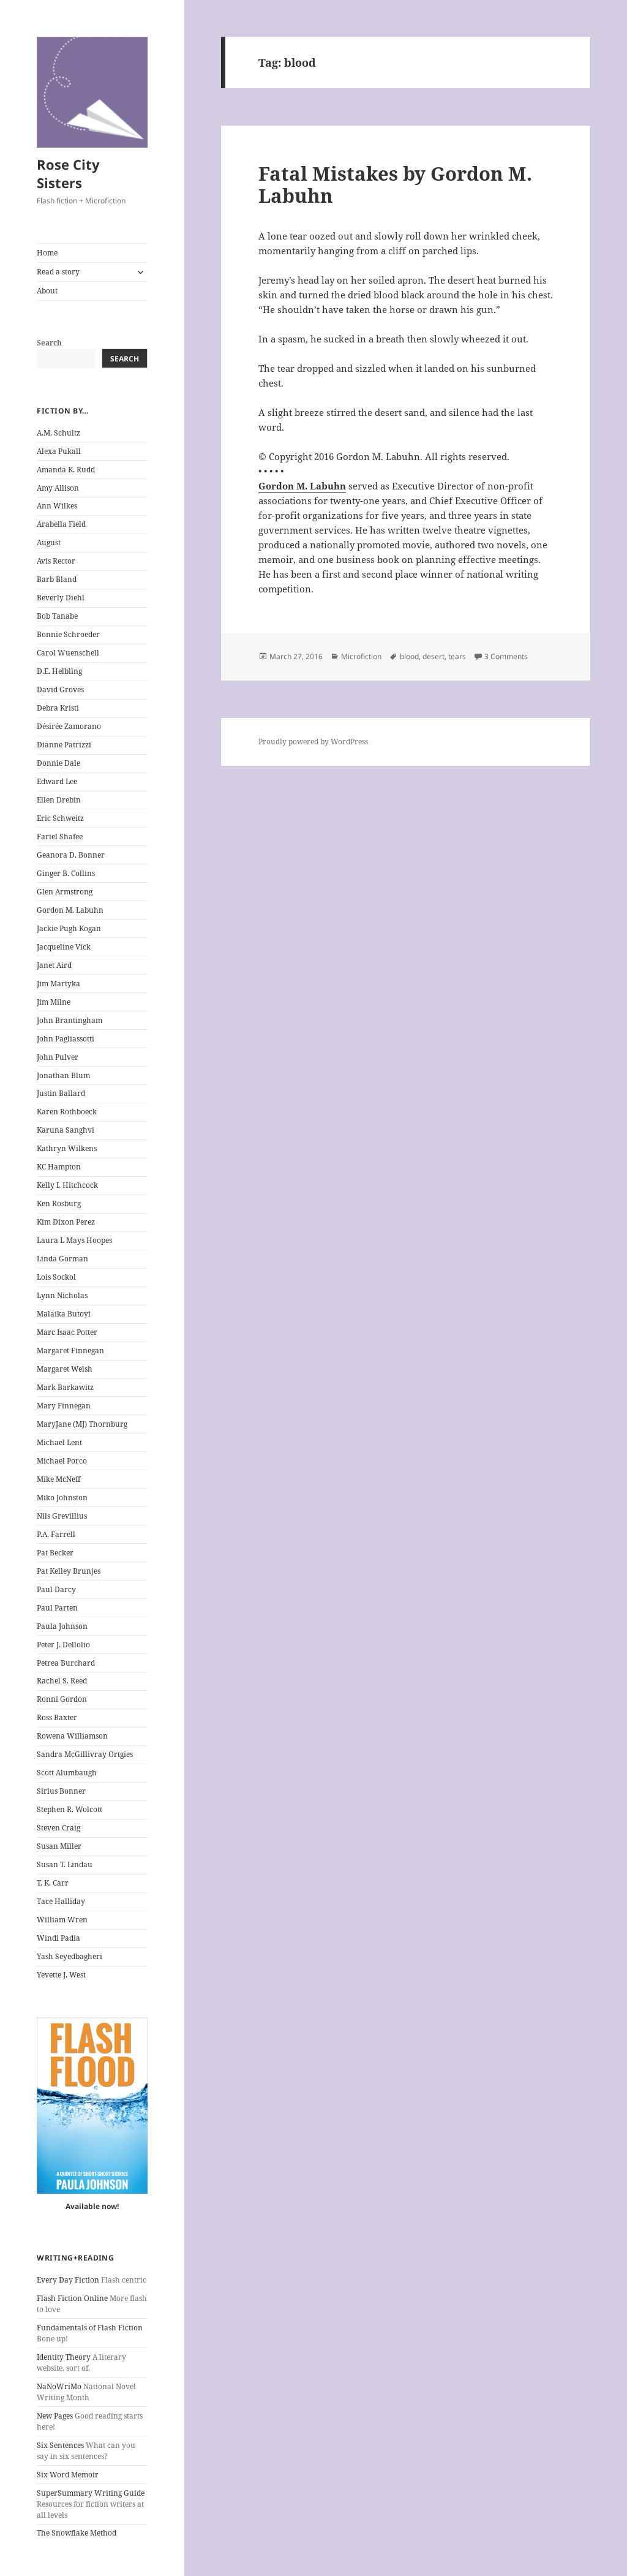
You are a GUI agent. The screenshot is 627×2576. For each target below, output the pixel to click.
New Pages (55, 2416)
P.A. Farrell (56, 1534)
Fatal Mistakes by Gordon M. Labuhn (395, 184)
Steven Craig (58, 1827)
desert (433, 656)
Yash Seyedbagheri (69, 1956)
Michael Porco (62, 1461)
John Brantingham (69, 1020)
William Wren (62, 1919)
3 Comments (506, 656)
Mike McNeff (58, 1479)
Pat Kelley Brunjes (68, 1571)
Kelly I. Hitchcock (67, 1185)
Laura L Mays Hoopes (74, 1240)
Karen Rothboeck (67, 1111)
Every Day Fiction (68, 2280)
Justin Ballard (61, 1093)
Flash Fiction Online (72, 2298)
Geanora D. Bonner (71, 855)
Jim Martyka (58, 983)
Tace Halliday (61, 1901)
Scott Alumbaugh (67, 1772)
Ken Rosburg (59, 1203)
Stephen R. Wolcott (69, 1809)
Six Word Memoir (68, 2474)
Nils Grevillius (62, 1516)
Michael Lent (59, 1442)
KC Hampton (59, 1166)
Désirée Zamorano (69, 726)
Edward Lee (57, 781)
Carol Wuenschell (68, 653)
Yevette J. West (61, 1975)
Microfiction (361, 656)
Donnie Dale (58, 763)
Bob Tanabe (57, 616)
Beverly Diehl (60, 597)
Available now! (92, 2206)
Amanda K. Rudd (66, 469)
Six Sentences (60, 2445)
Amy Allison (58, 488)
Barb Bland (57, 579)
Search (49, 343)
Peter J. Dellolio (63, 1644)
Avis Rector (56, 561)
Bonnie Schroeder (68, 634)
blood (409, 656)
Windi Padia (58, 1938)
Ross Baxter (57, 1717)
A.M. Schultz (58, 433)
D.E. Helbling (59, 671)
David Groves (60, 689)
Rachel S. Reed (62, 1680)
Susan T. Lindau (64, 1864)
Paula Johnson (62, 1626)
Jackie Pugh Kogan (69, 928)
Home (47, 252)
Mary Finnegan (64, 1405)
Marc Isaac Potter (67, 1332)
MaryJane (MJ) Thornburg (82, 1424)
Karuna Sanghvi (65, 1130)
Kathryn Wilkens (67, 1148)
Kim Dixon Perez (66, 1222)
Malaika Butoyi (64, 1314)
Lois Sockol (56, 1277)
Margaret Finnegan (70, 1350)
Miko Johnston (62, 1497)
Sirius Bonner (61, 1791)
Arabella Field (61, 524)
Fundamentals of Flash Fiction (90, 2327)
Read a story (58, 271)
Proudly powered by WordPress (313, 741)
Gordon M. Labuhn (70, 910)
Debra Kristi (58, 708)
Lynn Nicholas (62, 1295)
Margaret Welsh (64, 1369)
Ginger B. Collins (66, 873)
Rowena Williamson (72, 1736)
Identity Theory (64, 2357)
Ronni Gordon (62, 1699)
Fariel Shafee (60, 836)
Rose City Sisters (68, 173)
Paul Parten (57, 1608)
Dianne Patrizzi (64, 744)
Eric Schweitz (60, 818)
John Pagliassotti (65, 1038)
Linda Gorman (62, 1258)
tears (457, 656)
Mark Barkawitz (65, 1387)
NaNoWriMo (59, 2386)
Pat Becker (55, 1552)
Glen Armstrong (64, 891)
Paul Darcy (56, 1589)
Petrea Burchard (66, 1663)
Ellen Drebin (59, 800)
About (47, 290)
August (49, 542)
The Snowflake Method (76, 2533)
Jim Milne (53, 1002)
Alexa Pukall (59, 451)
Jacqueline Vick (64, 947)
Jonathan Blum (63, 1075)
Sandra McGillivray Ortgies (85, 1754)
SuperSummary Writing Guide (91, 2493)
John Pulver (57, 1057)
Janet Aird (54, 965)
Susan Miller (59, 1846)
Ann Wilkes (57, 505)
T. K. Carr (53, 1883)
